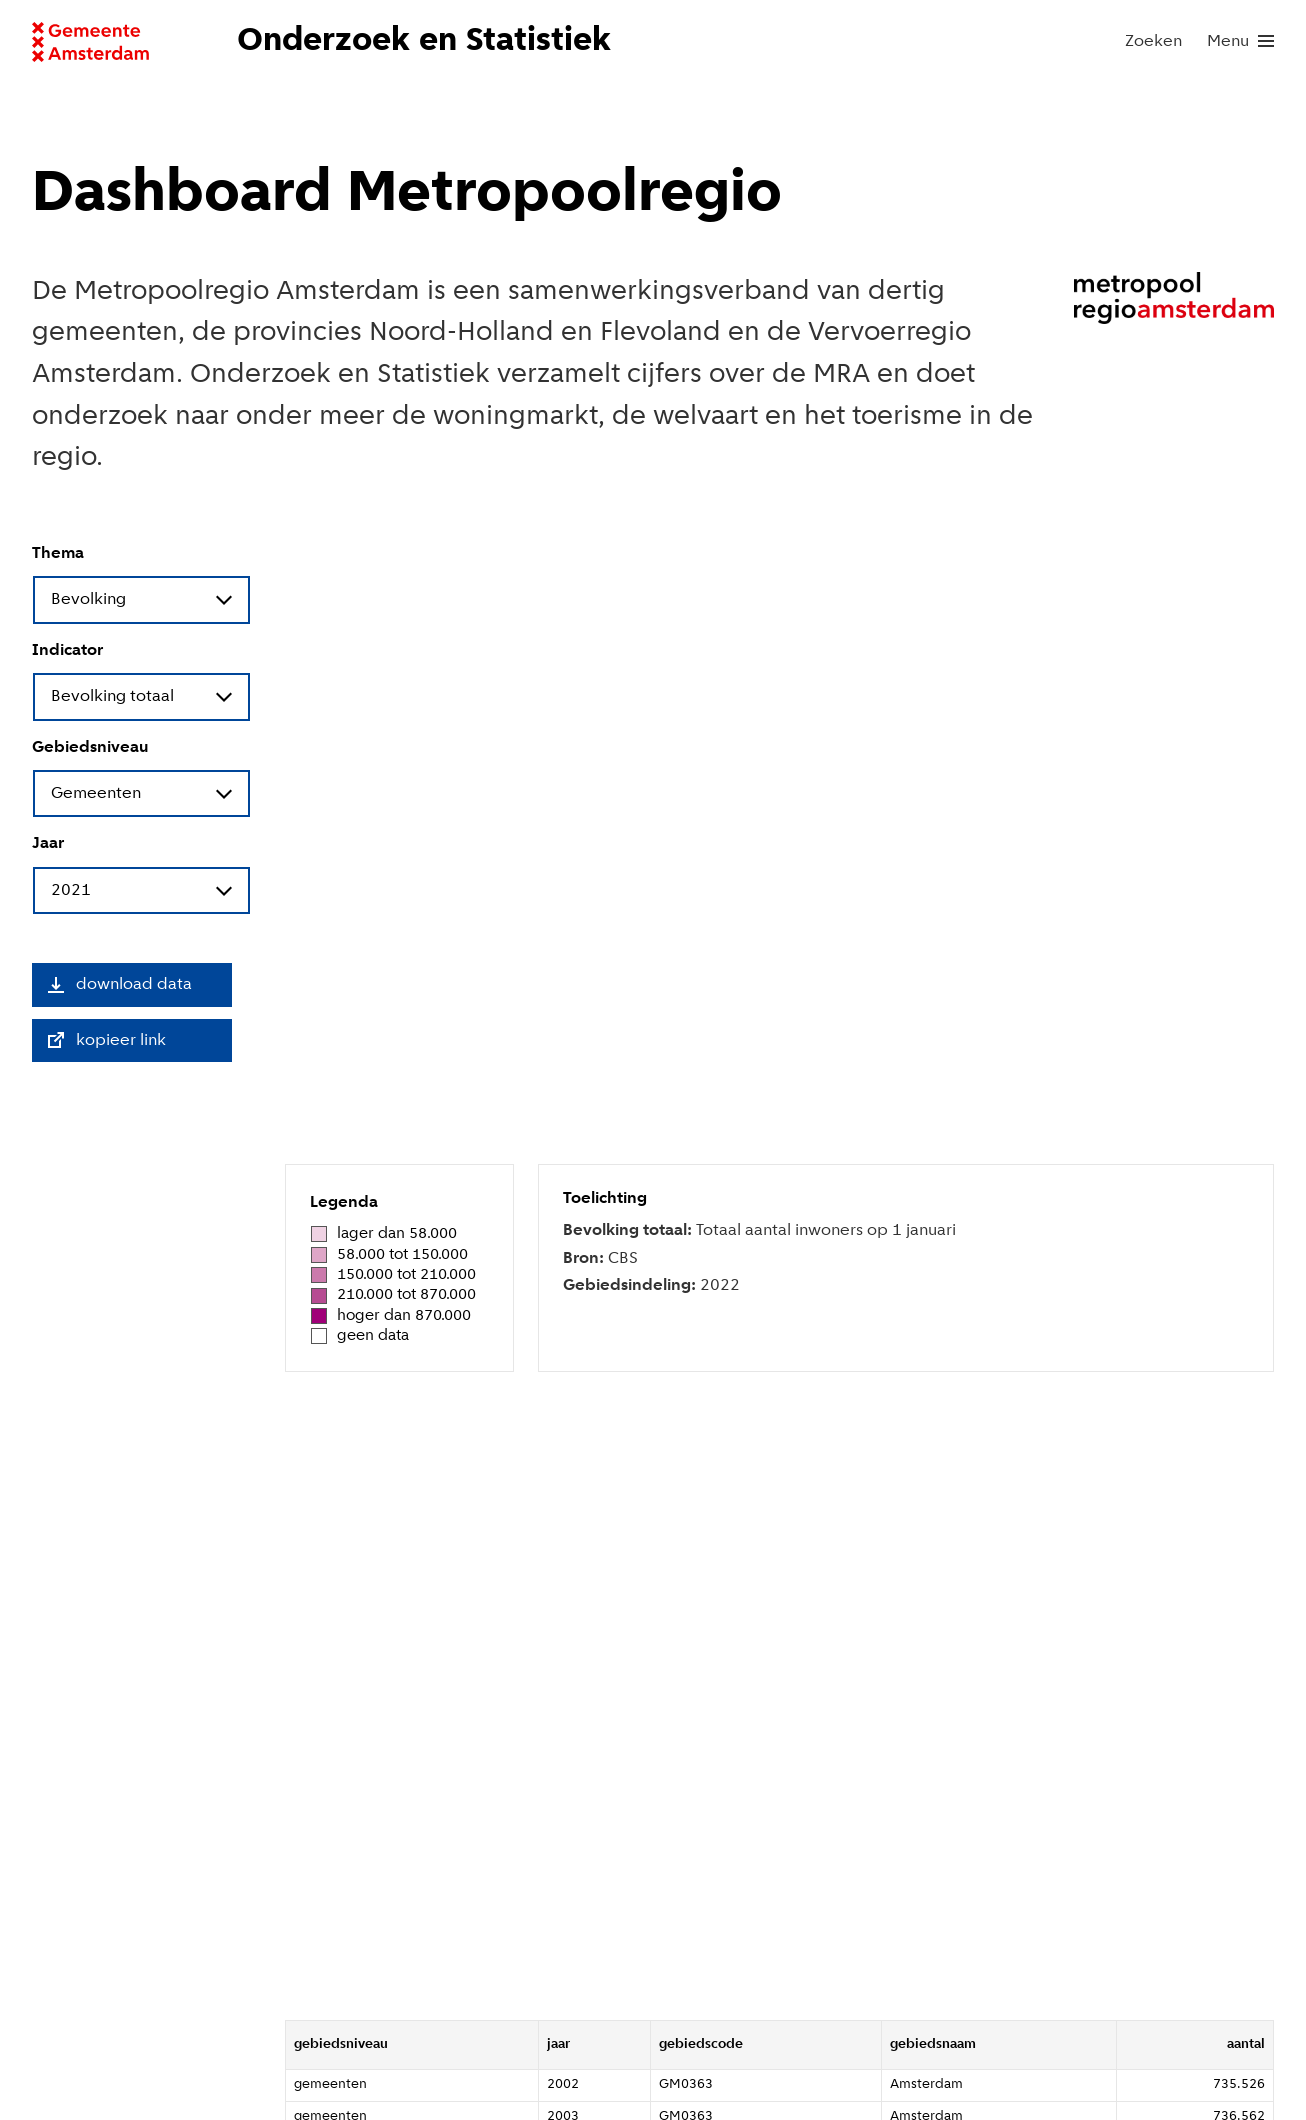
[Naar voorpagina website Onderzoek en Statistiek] (430, 42)
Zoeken (1153, 41)
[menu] (1240, 42)
